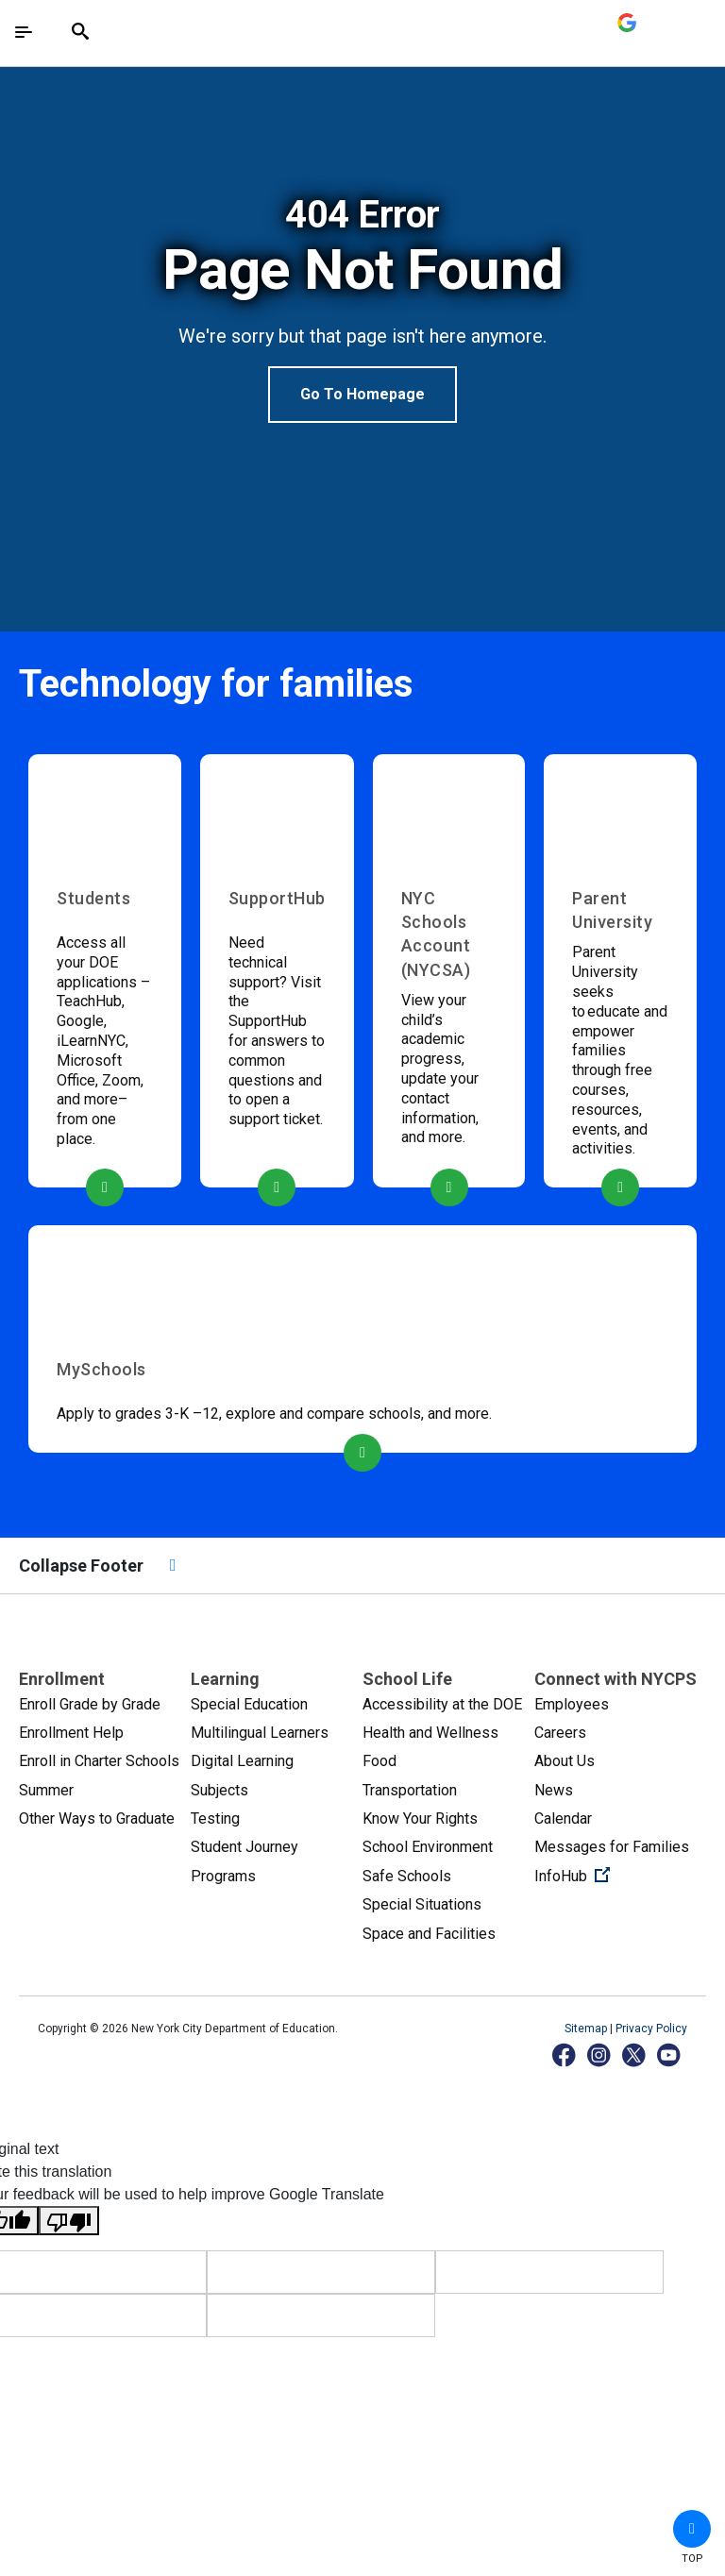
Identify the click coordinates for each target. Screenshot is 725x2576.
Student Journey (244, 1847)
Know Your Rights (420, 1818)
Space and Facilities (429, 1934)
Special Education (249, 1704)
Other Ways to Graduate (97, 1818)
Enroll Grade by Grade (89, 1704)
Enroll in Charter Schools (99, 1761)
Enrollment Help (71, 1733)
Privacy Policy (651, 2028)
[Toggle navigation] (23, 32)
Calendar (563, 1818)
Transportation (409, 1790)
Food (379, 1761)
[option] (362, 308)
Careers (560, 1733)
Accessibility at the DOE (442, 1704)
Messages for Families (611, 1847)
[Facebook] (565, 2054)
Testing (215, 1818)
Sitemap (587, 2028)
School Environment (427, 1847)
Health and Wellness (430, 1733)
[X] (635, 2054)
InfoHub (620, 1874)
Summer (46, 1790)
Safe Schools (406, 1876)
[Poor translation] (69, 2220)
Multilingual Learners (260, 1733)
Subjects (219, 1790)
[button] (692, 2529)
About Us (564, 1761)
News (553, 1790)
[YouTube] (670, 2054)
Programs (223, 1876)
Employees (571, 1704)
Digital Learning (242, 1761)
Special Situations (421, 1904)
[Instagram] (600, 2054)
